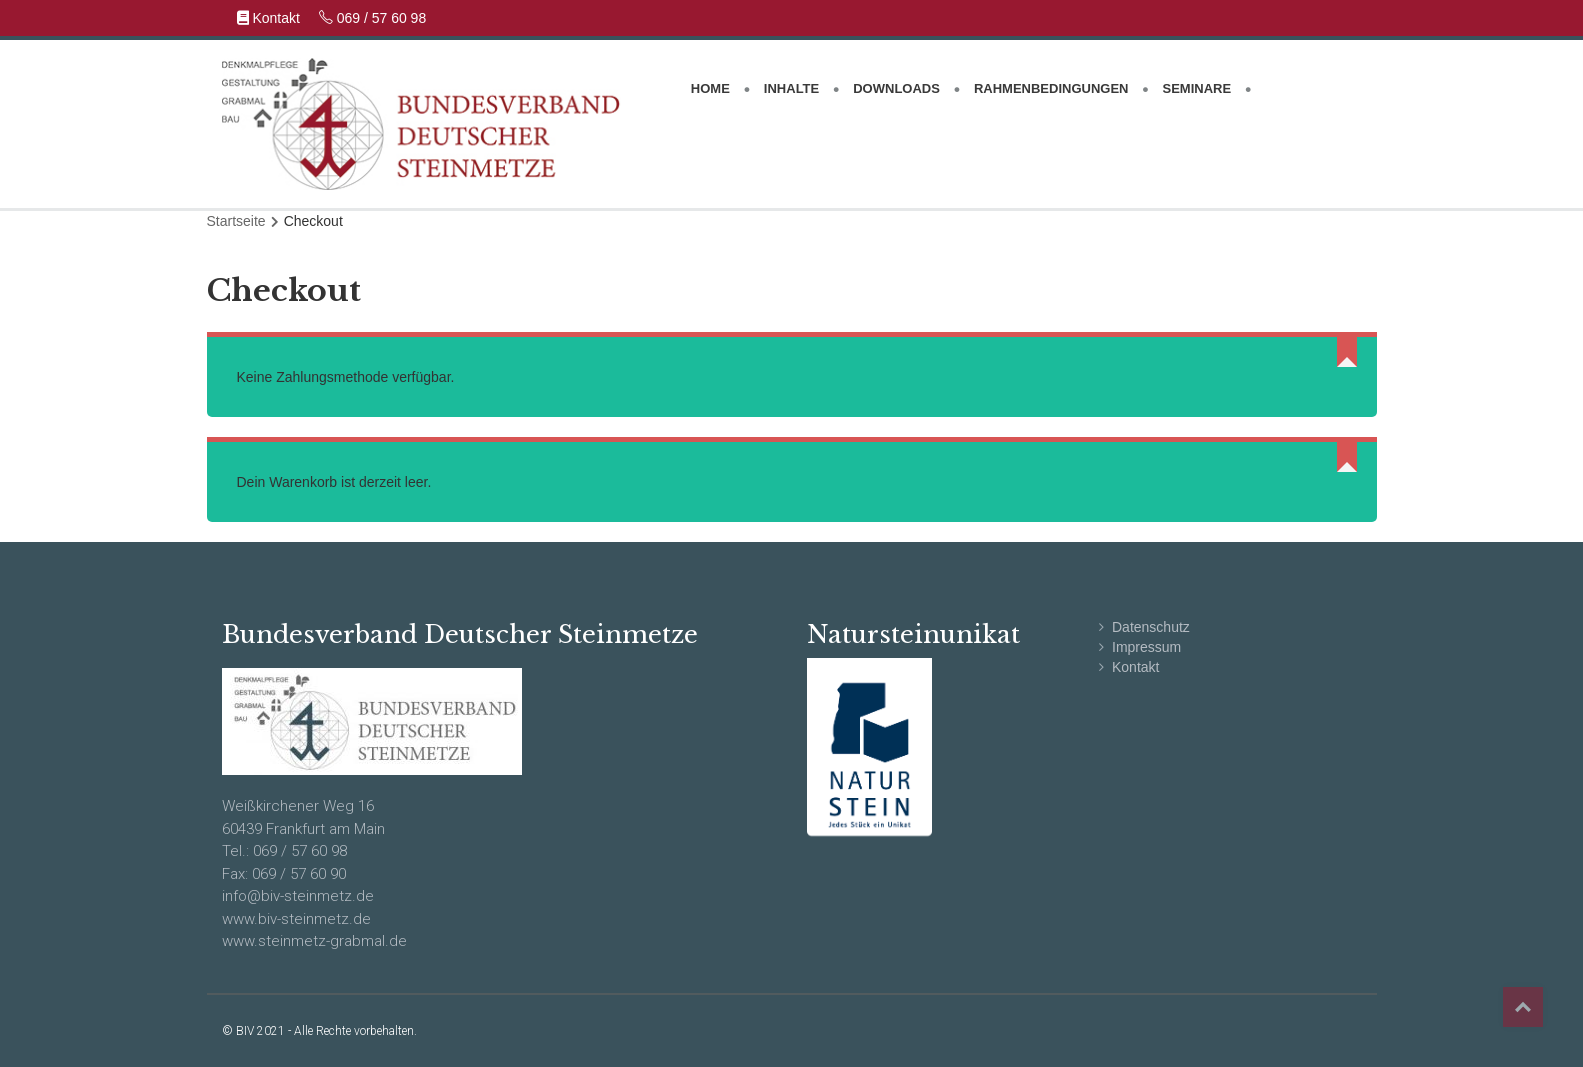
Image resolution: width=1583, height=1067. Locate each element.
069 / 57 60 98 (372, 18)
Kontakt (270, 18)
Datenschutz (1151, 627)
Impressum (1146, 647)
